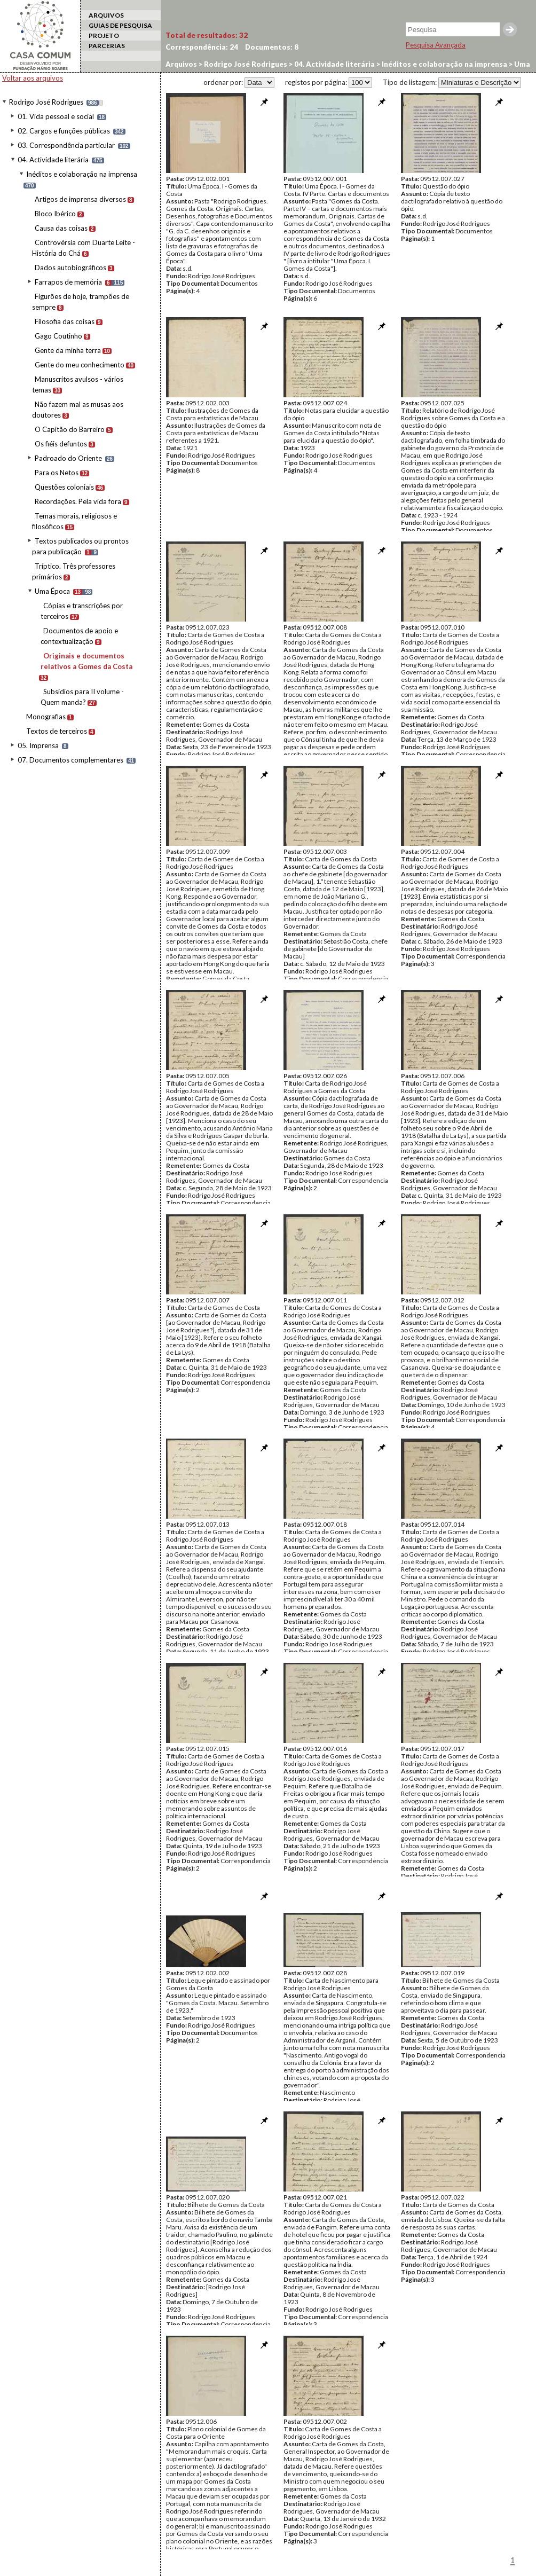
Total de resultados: (206, 35)
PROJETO (104, 36)
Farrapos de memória (68, 282)
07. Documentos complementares (70, 760)
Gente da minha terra (68, 350)
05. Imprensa (38, 745)
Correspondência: (201, 47)
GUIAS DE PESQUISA (120, 25)
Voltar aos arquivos (32, 78)
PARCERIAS (107, 46)
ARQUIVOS (106, 15)
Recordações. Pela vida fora (78, 501)
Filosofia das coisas (64, 321)
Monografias (46, 716)
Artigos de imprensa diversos (80, 199)
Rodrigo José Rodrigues (46, 102)
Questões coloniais (64, 487)
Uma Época (52, 591)
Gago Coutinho (58, 336)
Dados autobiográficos (70, 267)
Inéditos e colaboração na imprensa (81, 174)
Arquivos (181, 64)
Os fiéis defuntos (61, 443)
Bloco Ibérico (55, 213)
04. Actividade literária (53, 159)
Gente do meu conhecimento (79, 364)
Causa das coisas (61, 228)
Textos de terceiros (56, 731)
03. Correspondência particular (66, 145)
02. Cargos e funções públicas (64, 131)
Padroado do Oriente (68, 458)
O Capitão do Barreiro (70, 429)
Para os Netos (56, 472)
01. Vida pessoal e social (56, 116)
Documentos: (271, 47)
